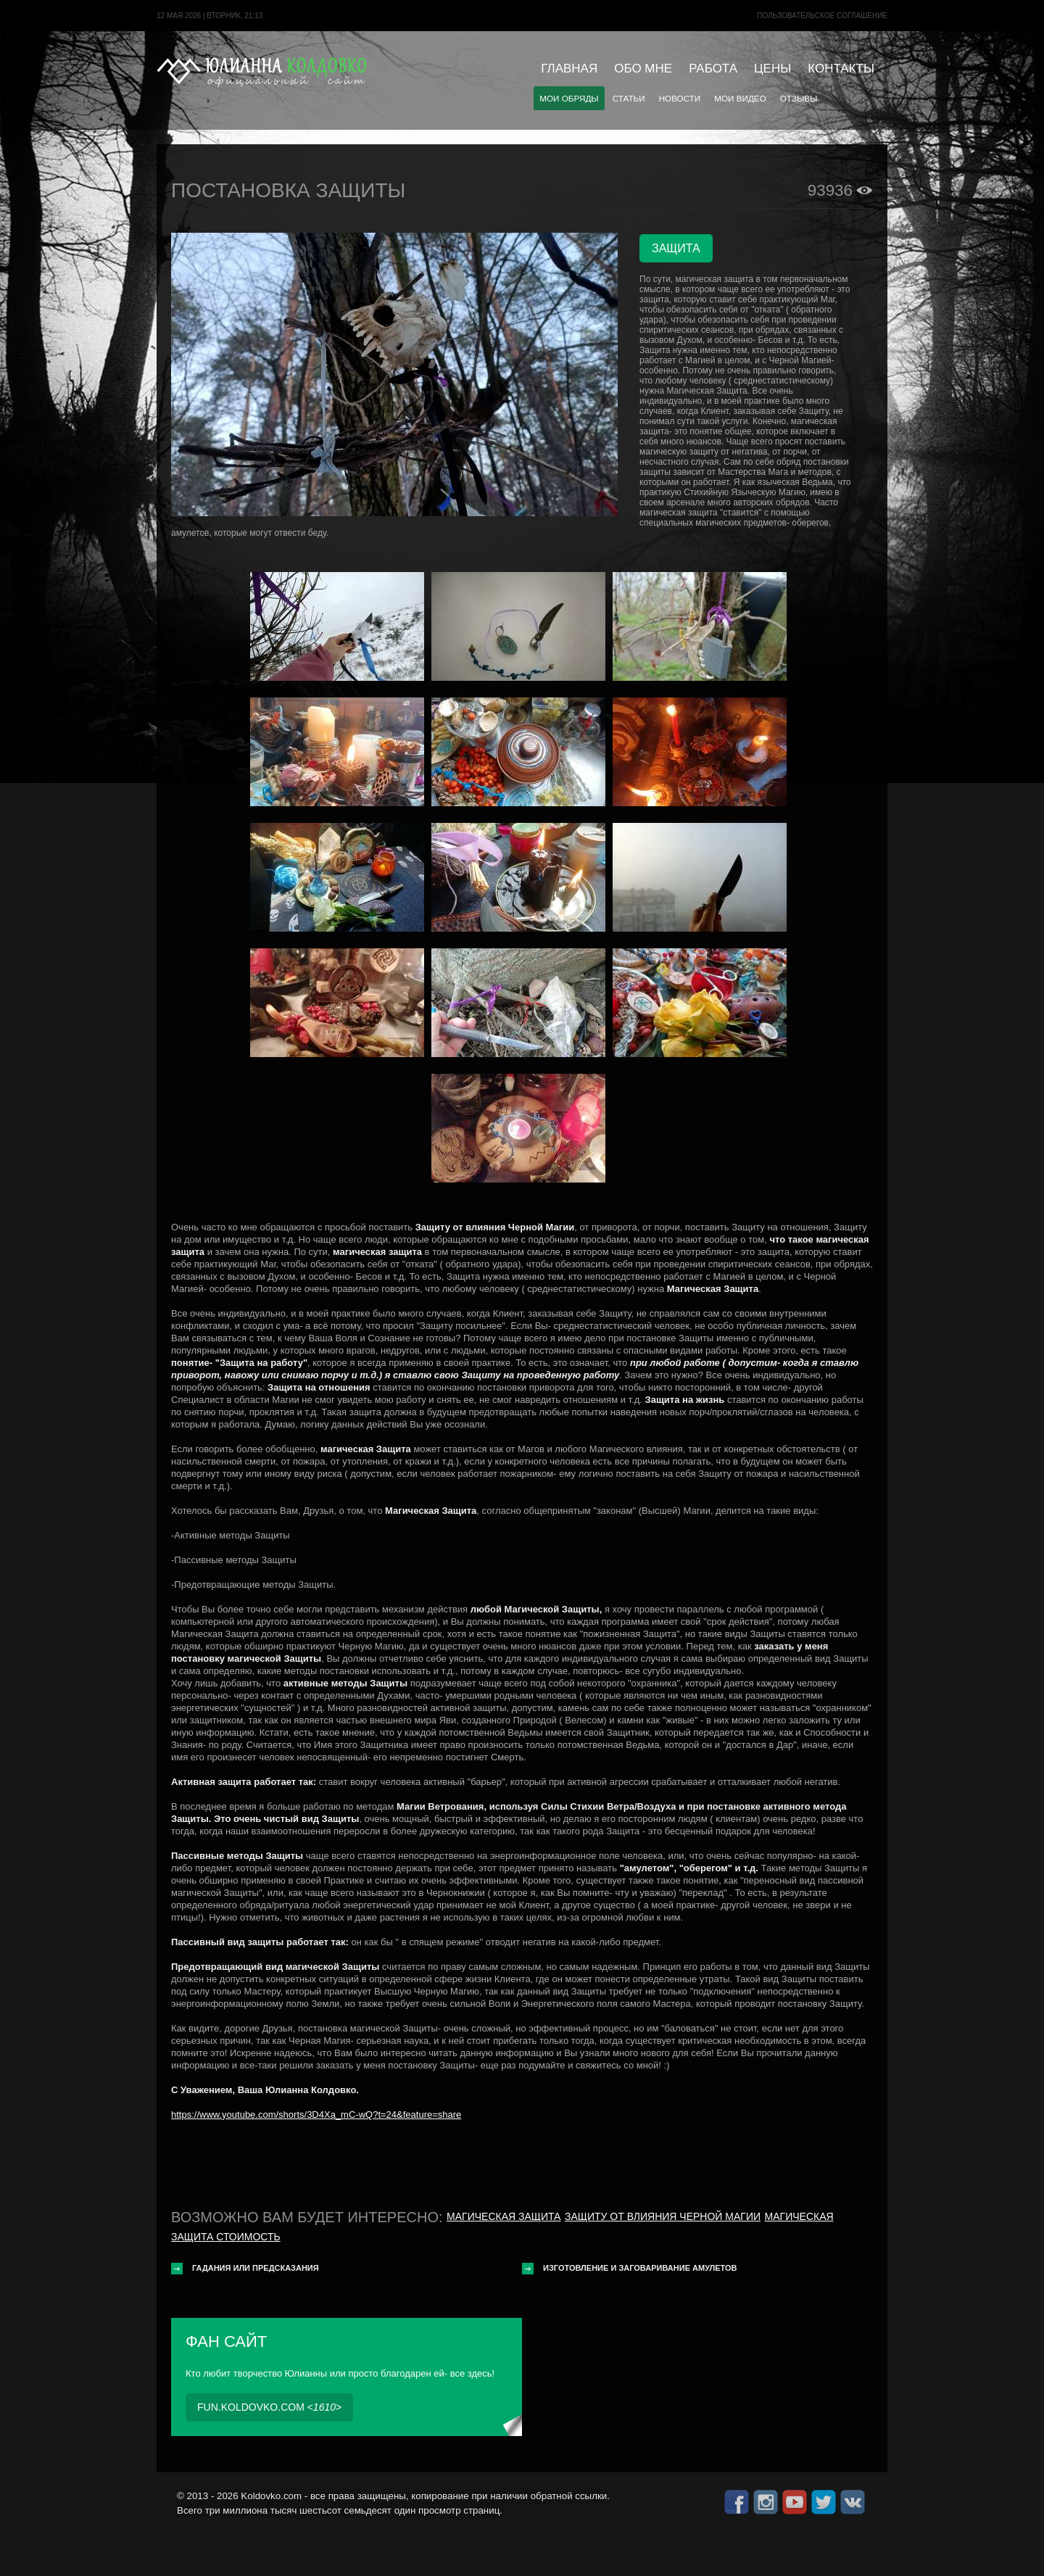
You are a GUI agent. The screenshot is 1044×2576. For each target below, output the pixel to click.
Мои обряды (568, 98)
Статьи (629, 98)
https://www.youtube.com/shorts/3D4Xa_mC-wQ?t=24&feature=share (316, 2114)
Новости (680, 98)
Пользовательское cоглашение (822, 16)
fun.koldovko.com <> (269, 2407)
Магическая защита (503, 2216)
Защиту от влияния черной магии (663, 2216)
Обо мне (643, 68)
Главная (569, 68)
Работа (713, 68)
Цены (772, 68)
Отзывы (799, 98)
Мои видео (740, 98)
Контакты (841, 68)
